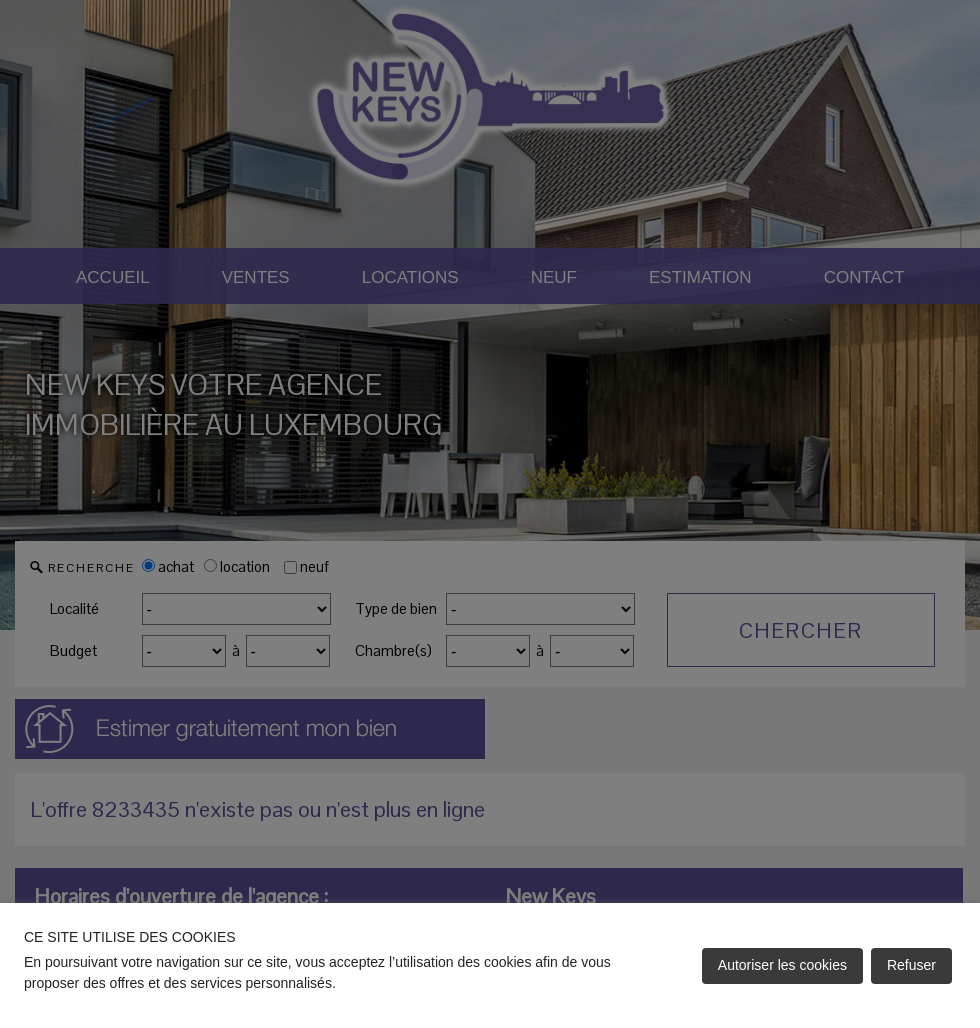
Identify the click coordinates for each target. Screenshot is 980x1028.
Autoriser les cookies (782, 965)
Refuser (911, 965)
